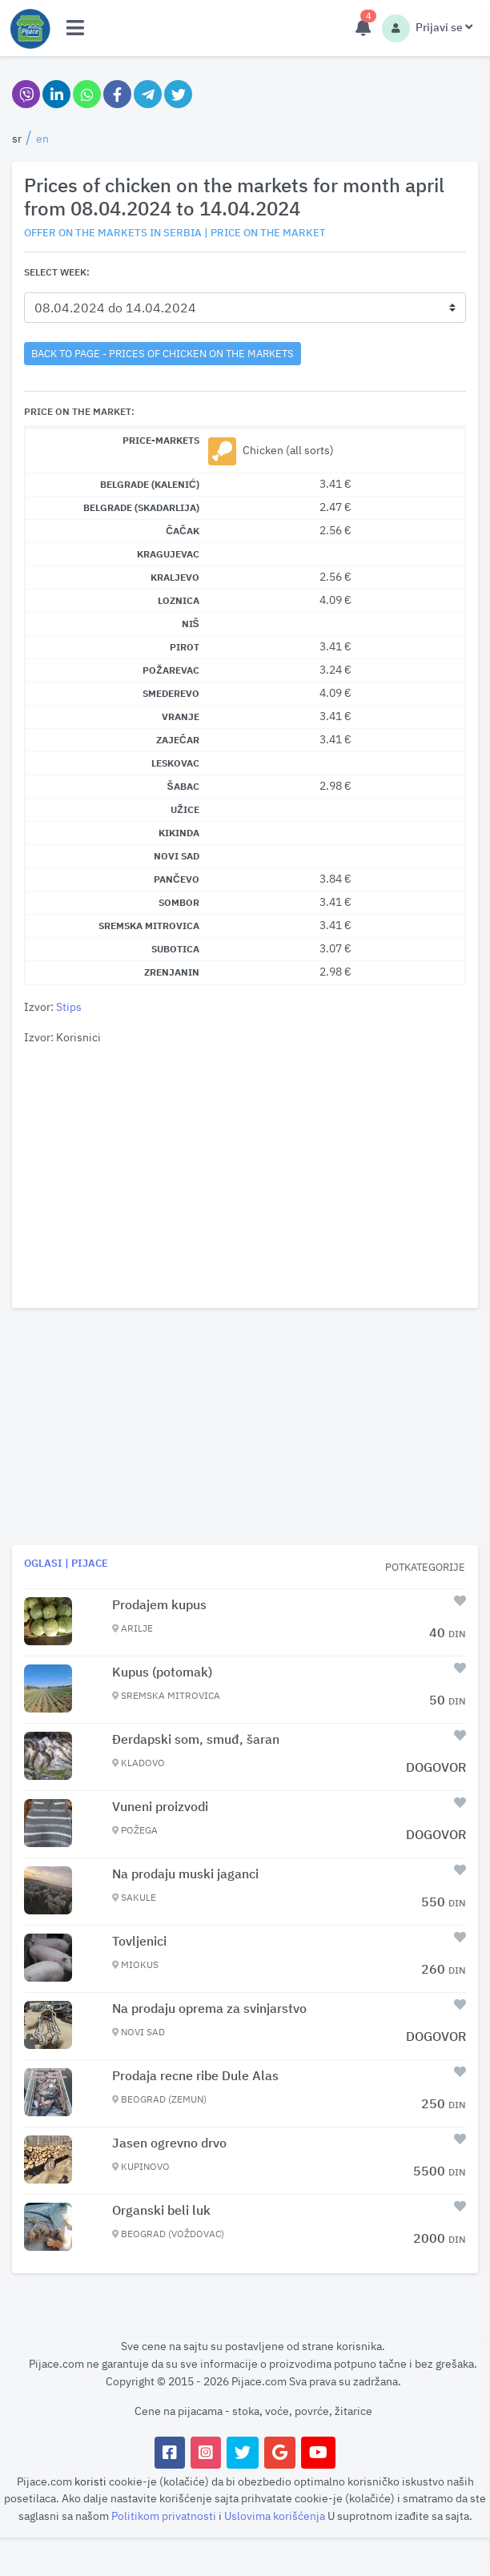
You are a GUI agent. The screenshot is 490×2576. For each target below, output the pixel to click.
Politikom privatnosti (165, 2515)
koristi (90, 2481)
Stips (69, 1006)
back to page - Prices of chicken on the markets (162, 353)
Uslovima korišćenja (275, 2515)
